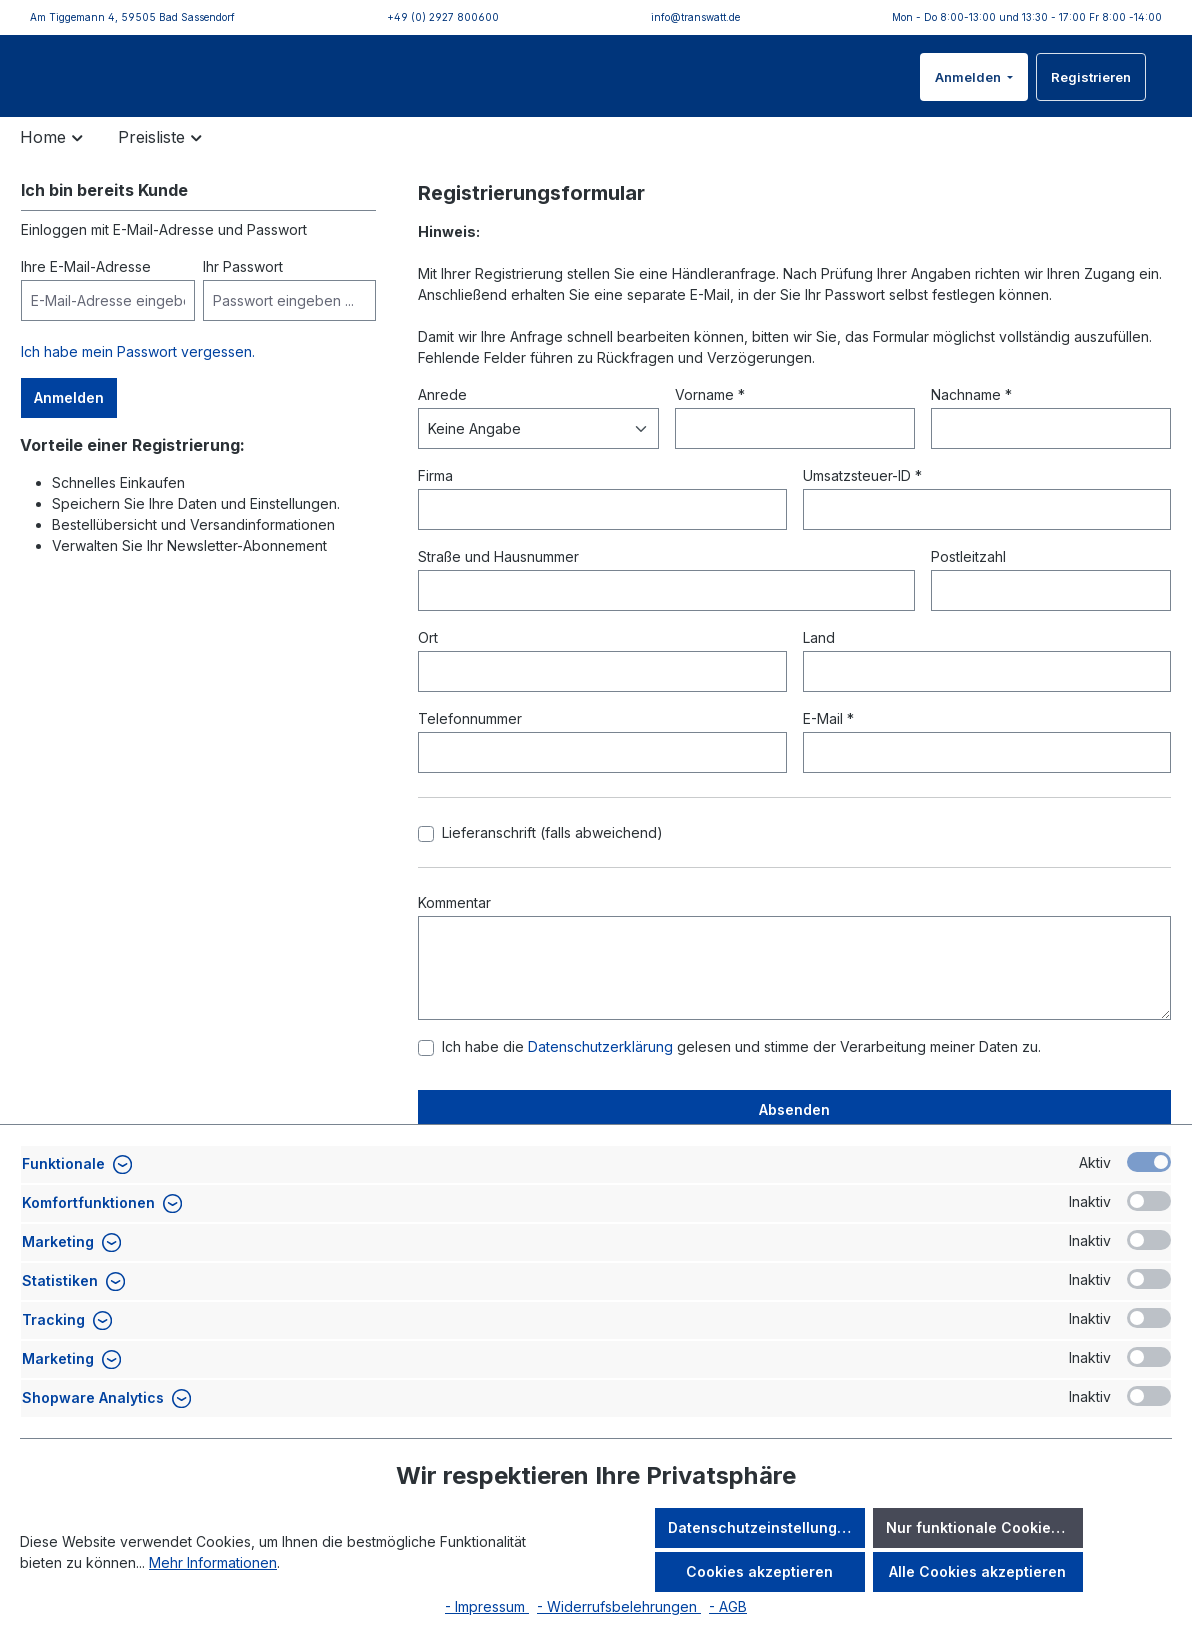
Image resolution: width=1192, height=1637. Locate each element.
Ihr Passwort (243, 296)
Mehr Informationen (213, 1562)
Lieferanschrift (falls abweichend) (552, 862)
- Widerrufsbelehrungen (619, 1606)
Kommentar (454, 932)
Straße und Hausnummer (498, 586)
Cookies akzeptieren (759, 1571)
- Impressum (487, 1606)
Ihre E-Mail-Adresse (86, 296)
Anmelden (969, 92)
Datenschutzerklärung (602, 1076)
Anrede (442, 424)
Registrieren (1091, 92)
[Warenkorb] (1159, 80)
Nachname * (971, 424)
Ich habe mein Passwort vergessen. (138, 381)
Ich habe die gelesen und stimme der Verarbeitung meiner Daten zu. (741, 1076)
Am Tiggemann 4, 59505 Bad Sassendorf (132, 17)
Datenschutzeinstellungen (761, 1527)
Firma (435, 505)
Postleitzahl (968, 586)
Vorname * (710, 424)
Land (819, 667)
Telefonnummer (470, 748)
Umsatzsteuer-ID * (862, 505)
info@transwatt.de (695, 17)
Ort (428, 667)
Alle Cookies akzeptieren (977, 1571)
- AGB (728, 1606)
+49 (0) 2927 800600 (443, 17)
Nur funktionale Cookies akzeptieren (984, 1527)
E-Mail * (828, 748)
